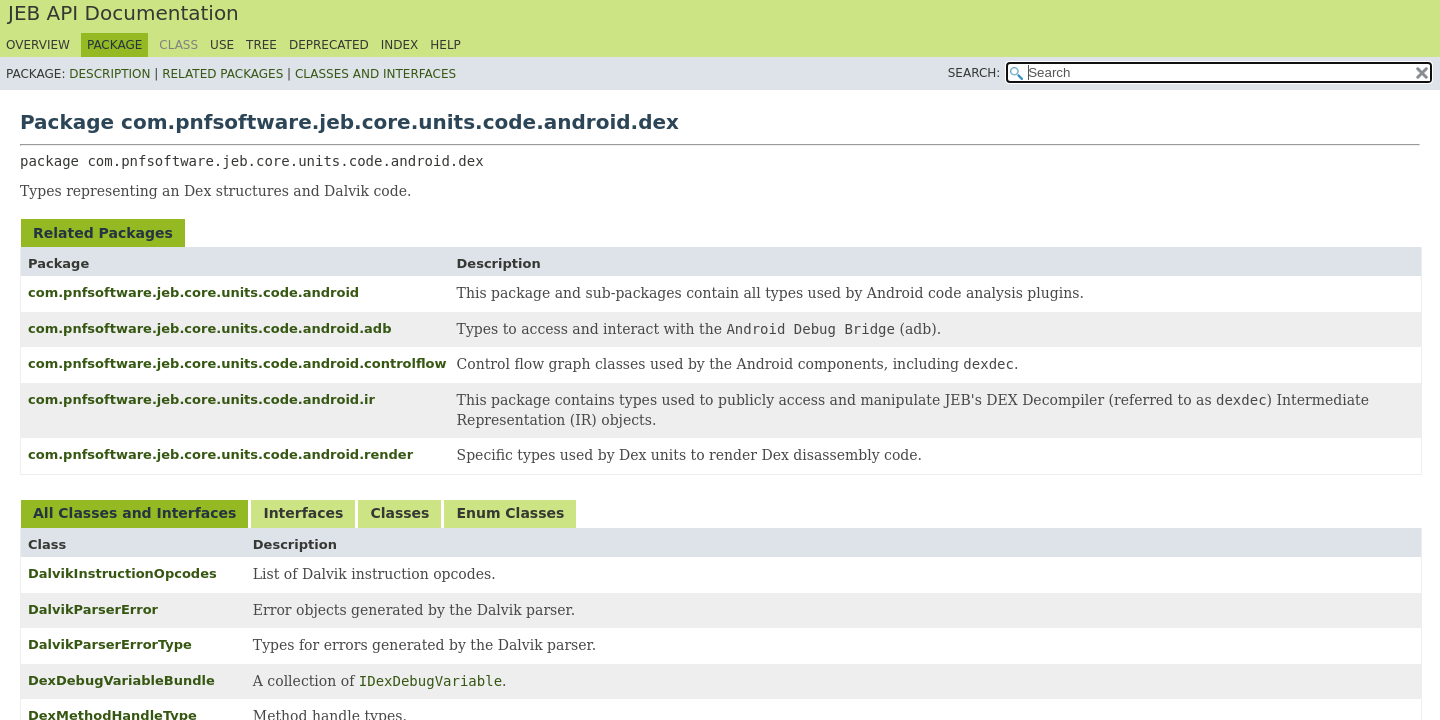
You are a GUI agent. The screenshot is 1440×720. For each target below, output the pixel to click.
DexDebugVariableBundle (121, 680)
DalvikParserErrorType (110, 644)
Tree (261, 45)
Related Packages (222, 74)
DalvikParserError (93, 609)
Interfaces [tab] (303, 513)
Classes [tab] (399, 513)
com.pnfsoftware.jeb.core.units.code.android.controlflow (237, 363)
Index (400, 45)
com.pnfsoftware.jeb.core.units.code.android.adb (209, 328)
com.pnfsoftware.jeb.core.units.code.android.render (220, 454)
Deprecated (329, 45)
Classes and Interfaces (375, 74)
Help (445, 45)
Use (222, 45)
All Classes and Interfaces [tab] (134, 513)
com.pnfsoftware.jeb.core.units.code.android (193, 292)
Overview (38, 45)
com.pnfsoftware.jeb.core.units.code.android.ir (201, 399)
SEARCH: (974, 73)
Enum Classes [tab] (510, 513)
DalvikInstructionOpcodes (122, 573)
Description (109, 74)
